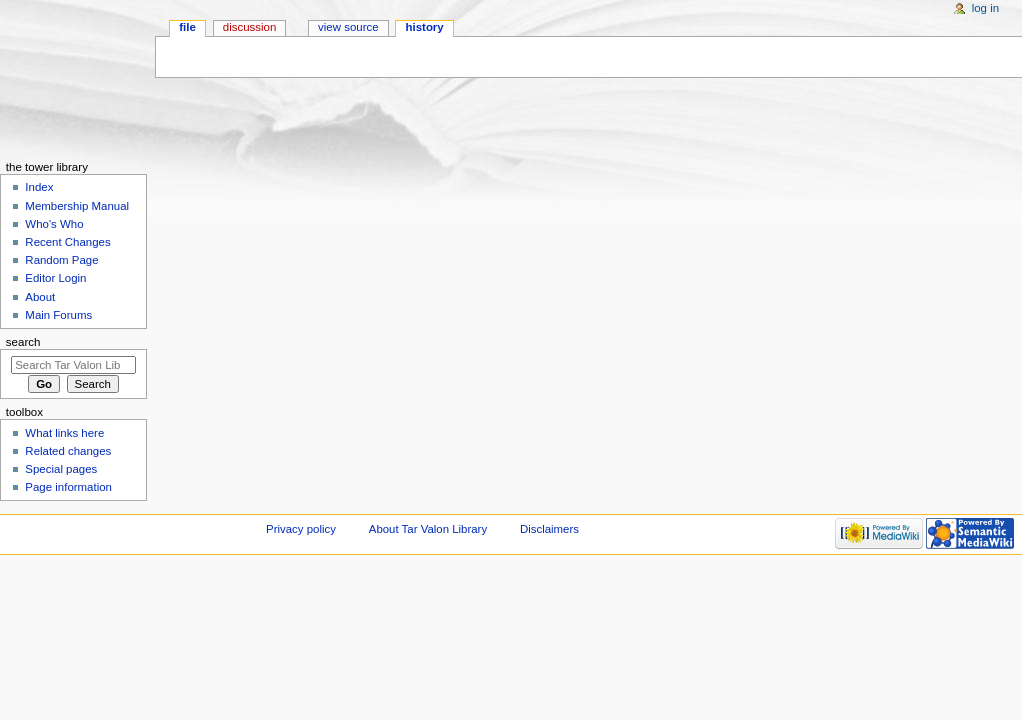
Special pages (61, 469)
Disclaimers (549, 529)
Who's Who (54, 224)
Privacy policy (301, 529)
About (40, 297)
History (425, 27)
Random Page (61, 260)
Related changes (68, 451)
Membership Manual (77, 206)
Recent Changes (67, 242)
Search (23, 342)
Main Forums (58, 315)
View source (348, 27)
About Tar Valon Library (428, 529)
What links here (64, 433)
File (187, 27)
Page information (68, 487)
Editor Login (55, 278)
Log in (985, 8)
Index (39, 187)
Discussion (249, 27)
